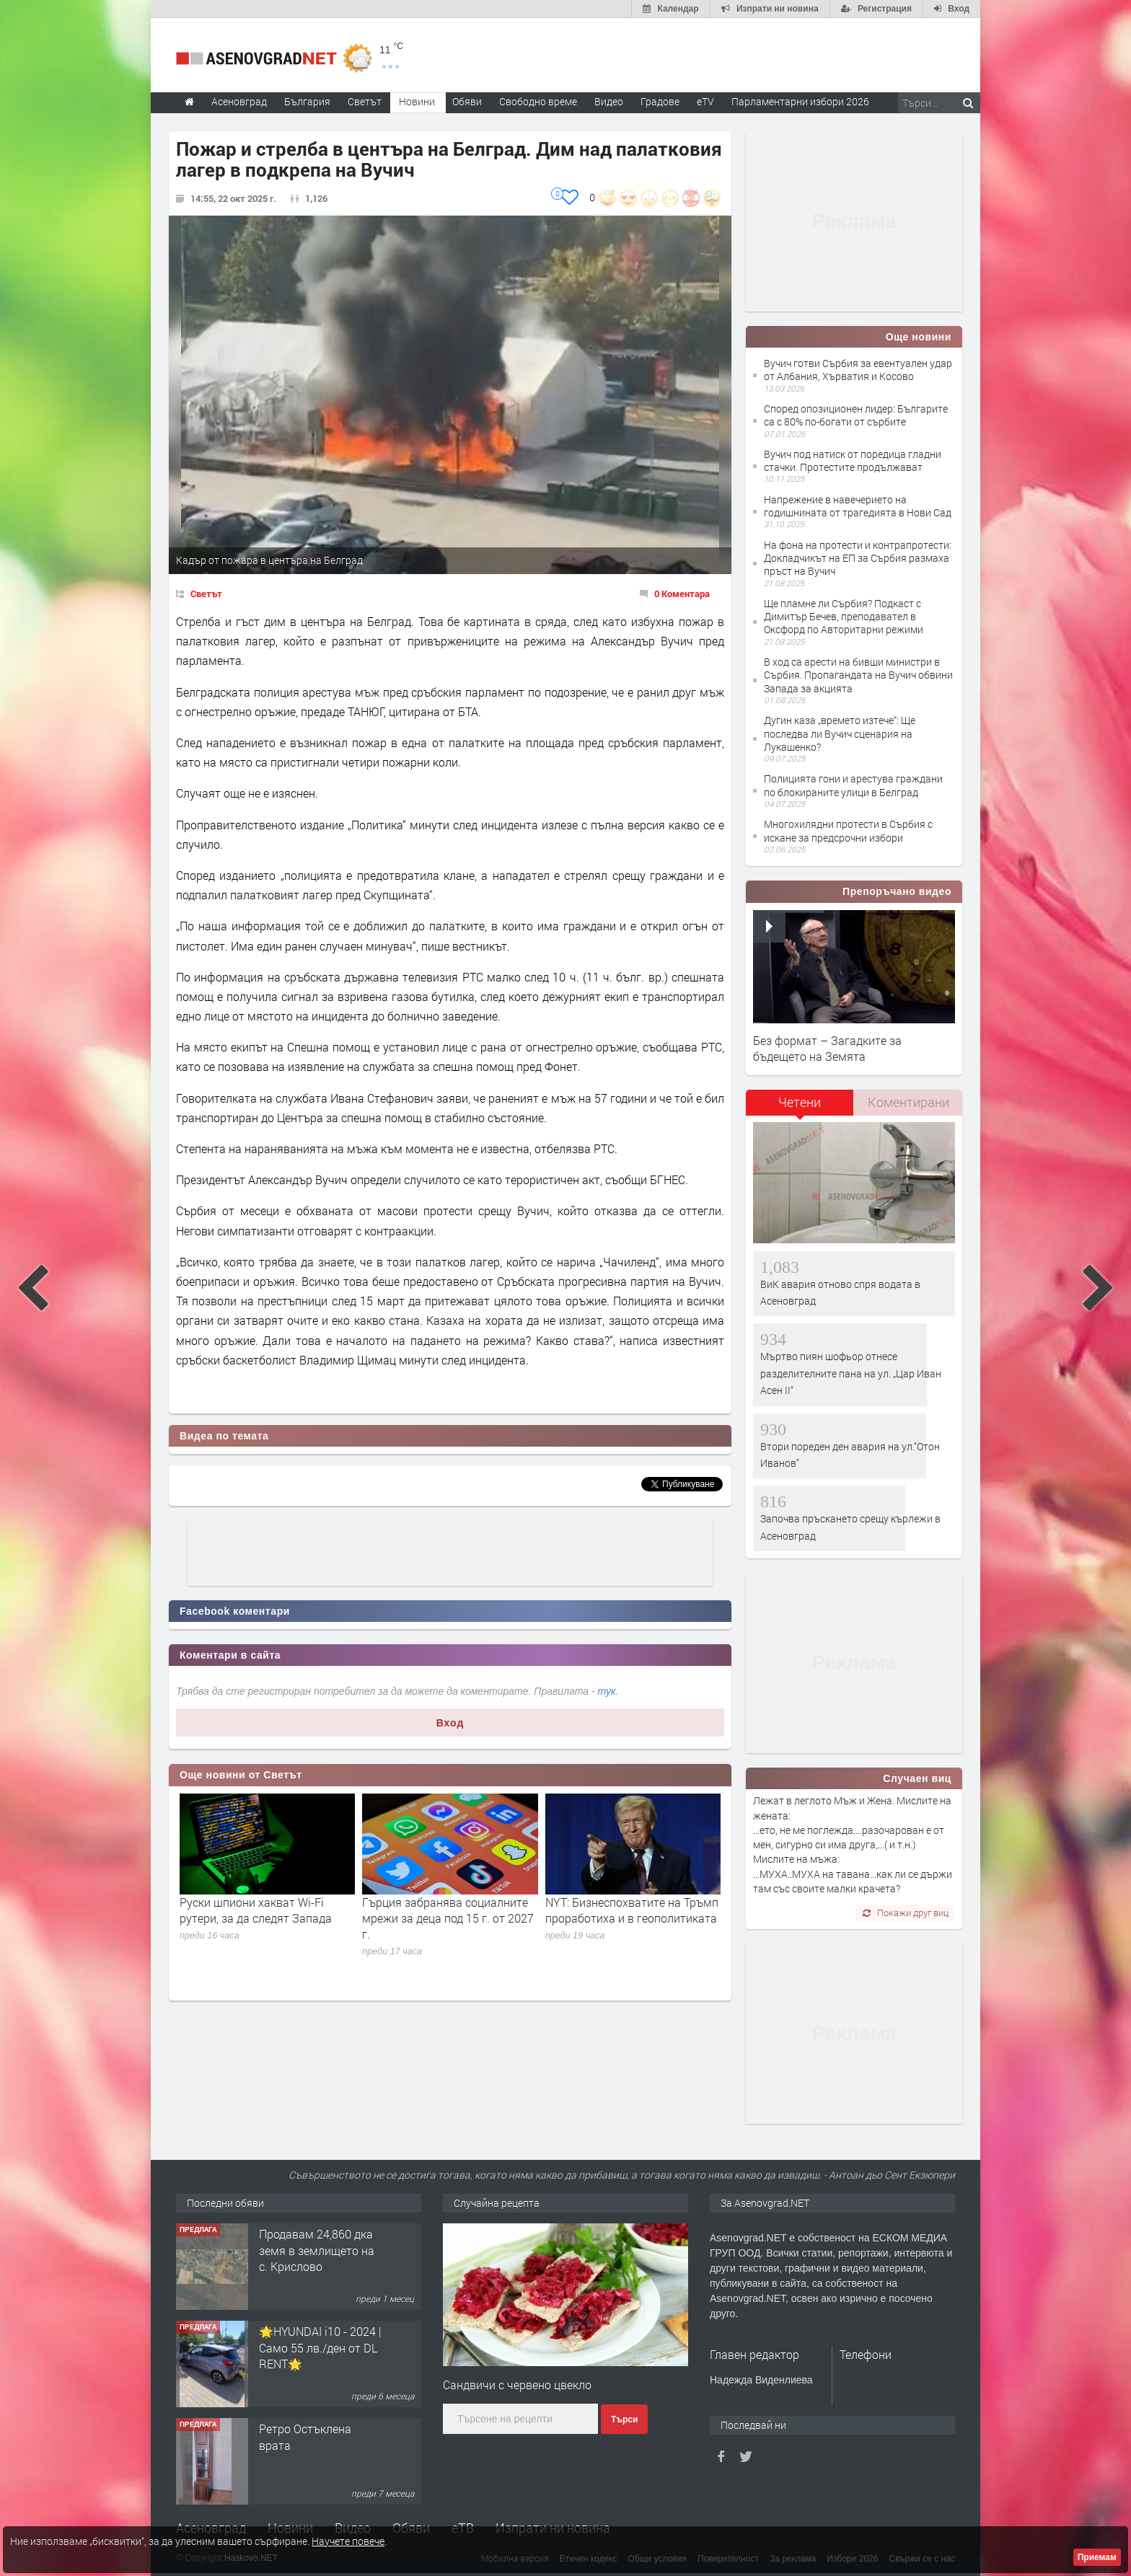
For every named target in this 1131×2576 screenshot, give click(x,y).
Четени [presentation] (799, 1102)
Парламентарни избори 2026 (800, 101)
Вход (450, 1723)
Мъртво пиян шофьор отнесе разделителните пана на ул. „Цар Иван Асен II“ (850, 1373)
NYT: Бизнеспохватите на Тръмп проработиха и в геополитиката (631, 1910)
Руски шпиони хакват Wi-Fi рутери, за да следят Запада (256, 1910)
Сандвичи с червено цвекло (517, 2384)
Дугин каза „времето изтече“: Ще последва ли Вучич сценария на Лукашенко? (839, 733)
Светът (206, 593)
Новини (417, 101)
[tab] (800, 1107)
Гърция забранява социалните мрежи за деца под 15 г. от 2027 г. (448, 1918)
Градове (660, 101)
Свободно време (538, 101)
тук (607, 1691)
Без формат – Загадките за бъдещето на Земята (827, 1048)
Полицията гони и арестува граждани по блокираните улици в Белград (853, 785)
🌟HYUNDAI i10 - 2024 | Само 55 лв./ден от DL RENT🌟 (320, 2347)
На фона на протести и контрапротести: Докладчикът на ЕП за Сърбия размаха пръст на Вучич (857, 558)
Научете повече (348, 2541)
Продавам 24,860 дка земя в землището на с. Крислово (316, 2250)
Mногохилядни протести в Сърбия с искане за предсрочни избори (848, 830)
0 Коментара (682, 593)
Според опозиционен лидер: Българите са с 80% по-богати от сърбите (856, 415)
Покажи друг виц (906, 1912)
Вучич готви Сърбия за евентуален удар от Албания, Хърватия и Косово (858, 369)
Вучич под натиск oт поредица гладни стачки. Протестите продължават (852, 460)
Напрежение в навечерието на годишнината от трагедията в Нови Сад (857, 506)
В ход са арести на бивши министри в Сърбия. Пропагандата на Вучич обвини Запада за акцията (858, 674)
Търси (624, 2419)
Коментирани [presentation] (908, 1102)
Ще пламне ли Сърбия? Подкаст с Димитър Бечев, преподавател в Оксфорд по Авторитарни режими (843, 616)
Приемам (1097, 2557)
